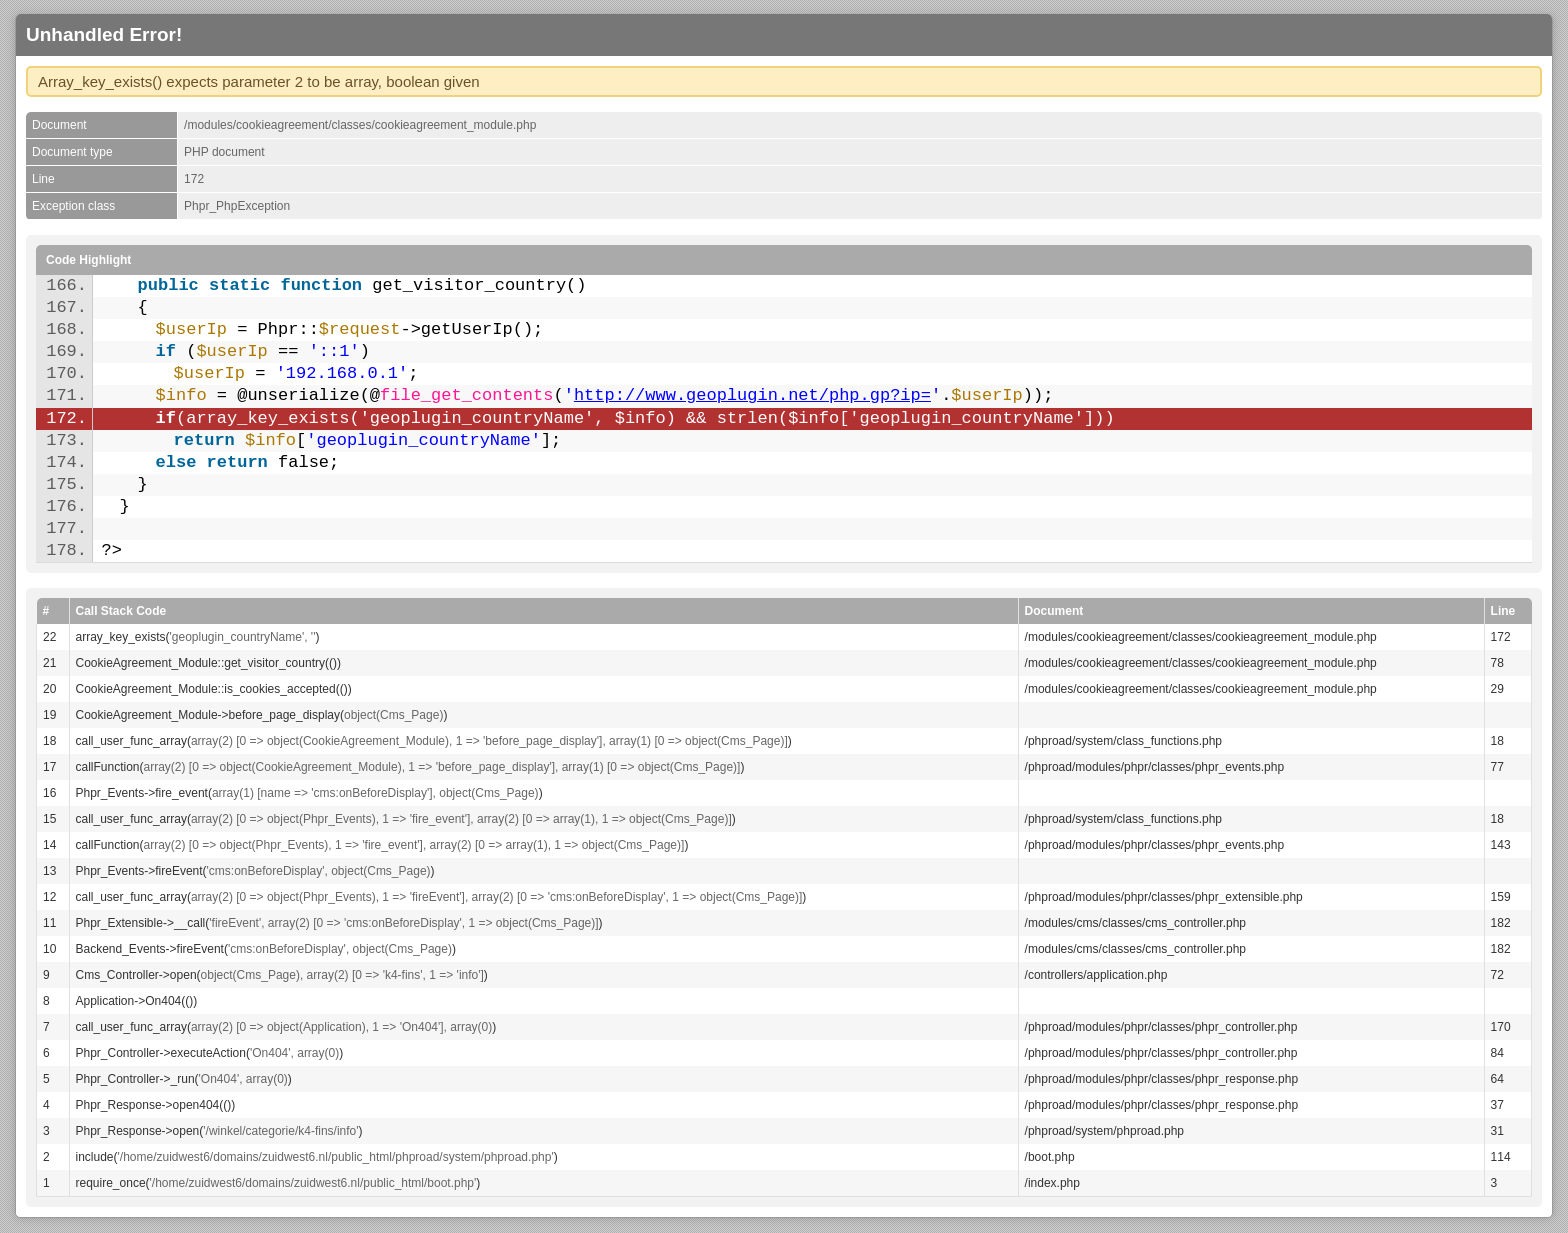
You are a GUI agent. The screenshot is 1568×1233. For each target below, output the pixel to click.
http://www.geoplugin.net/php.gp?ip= (752, 395)
